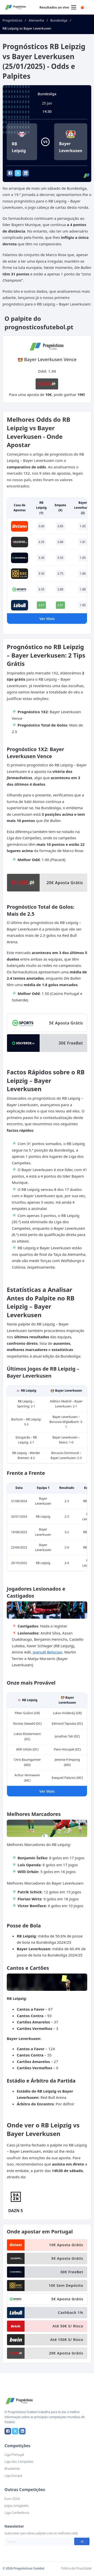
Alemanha (36, 20)
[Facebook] (10, 173)
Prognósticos (12, 20)
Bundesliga (58, 20)
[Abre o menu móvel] (73, 7)
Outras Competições (25, 2489)
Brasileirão (12, 2468)
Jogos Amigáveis (17, 2505)
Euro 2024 (12, 2498)
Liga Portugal (14, 2454)
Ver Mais (47, 618)
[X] (18, 173)
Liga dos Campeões (19, 2461)
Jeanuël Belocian (47, 1652)
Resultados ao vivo (54, 7)
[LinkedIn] (25, 173)
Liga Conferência (17, 2512)
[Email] (39, 2541)
